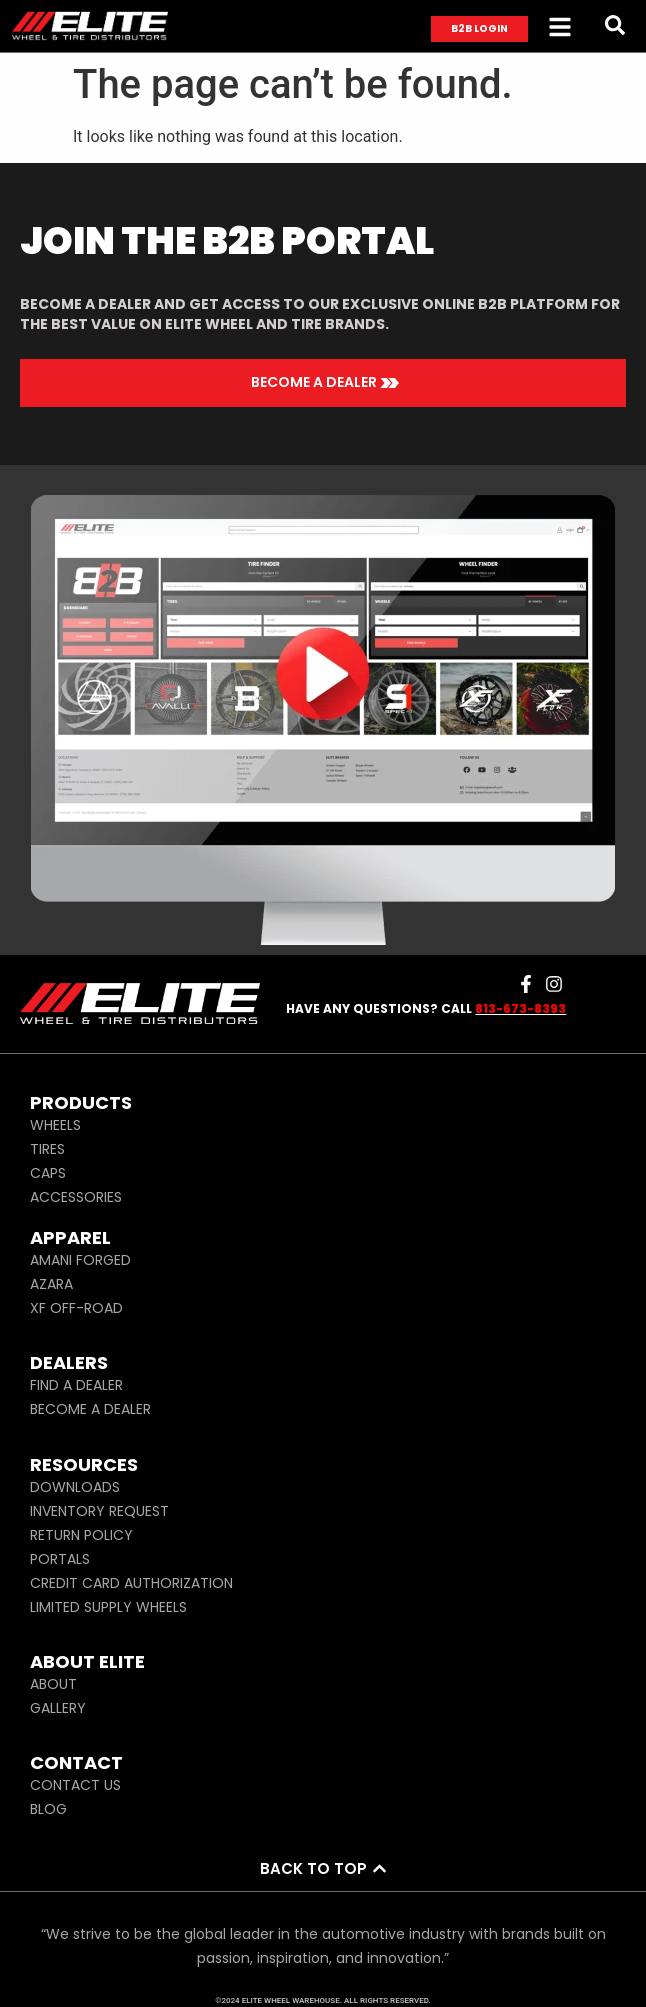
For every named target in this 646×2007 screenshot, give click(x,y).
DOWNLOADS (75, 1487)
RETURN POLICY (81, 1535)
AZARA (51, 1284)
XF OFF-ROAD (76, 1308)
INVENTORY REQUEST (99, 1511)
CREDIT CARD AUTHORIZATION (131, 1583)
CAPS (48, 1173)
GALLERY (58, 1708)
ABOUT (53, 1684)
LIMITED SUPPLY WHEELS (108, 1607)
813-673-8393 (520, 1008)
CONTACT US (75, 1785)
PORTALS (60, 1559)
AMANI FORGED (80, 1260)
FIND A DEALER (76, 1385)
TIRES (47, 1149)
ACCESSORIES (76, 1197)
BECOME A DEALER (90, 1409)
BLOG (48, 1809)
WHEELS (55, 1125)
